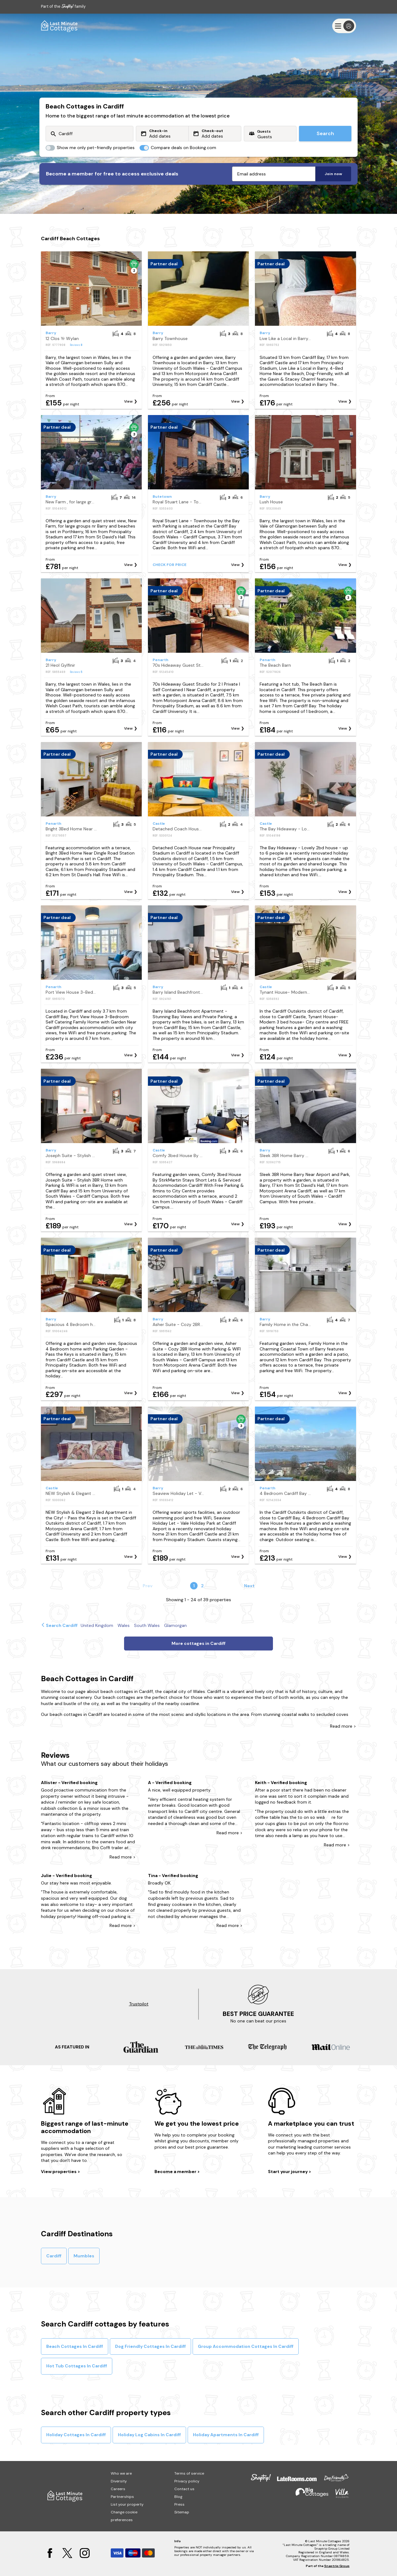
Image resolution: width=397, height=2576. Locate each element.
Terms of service (189, 2473)
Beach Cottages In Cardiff (74, 2346)
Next (249, 1585)
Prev (148, 1585)
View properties (59, 2171)
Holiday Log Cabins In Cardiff (149, 2434)
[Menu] (344, 26)
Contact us (184, 2488)
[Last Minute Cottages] (59, 26)
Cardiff (53, 2256)
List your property (127, 2504)
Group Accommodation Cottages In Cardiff (245, 2346)
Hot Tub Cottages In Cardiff (76, 2366)
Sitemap (181, 2512)
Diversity (119, 2481)
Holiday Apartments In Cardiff (226, 2434)
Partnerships (122, 2496)
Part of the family (63, 6)
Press (179, 2504)
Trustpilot (139, 2004)
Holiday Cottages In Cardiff (76, 2434)
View (128, 401)
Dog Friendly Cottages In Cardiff (150, 2346)
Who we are (121, 2473)
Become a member (175, 2171)
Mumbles (84, 2256)
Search (325, 133)
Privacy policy (186, 2481)
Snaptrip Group (337, 2566)
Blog (178, 2496)
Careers (118, 2488)
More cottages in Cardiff (198, 1643)
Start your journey (288, 2171)
